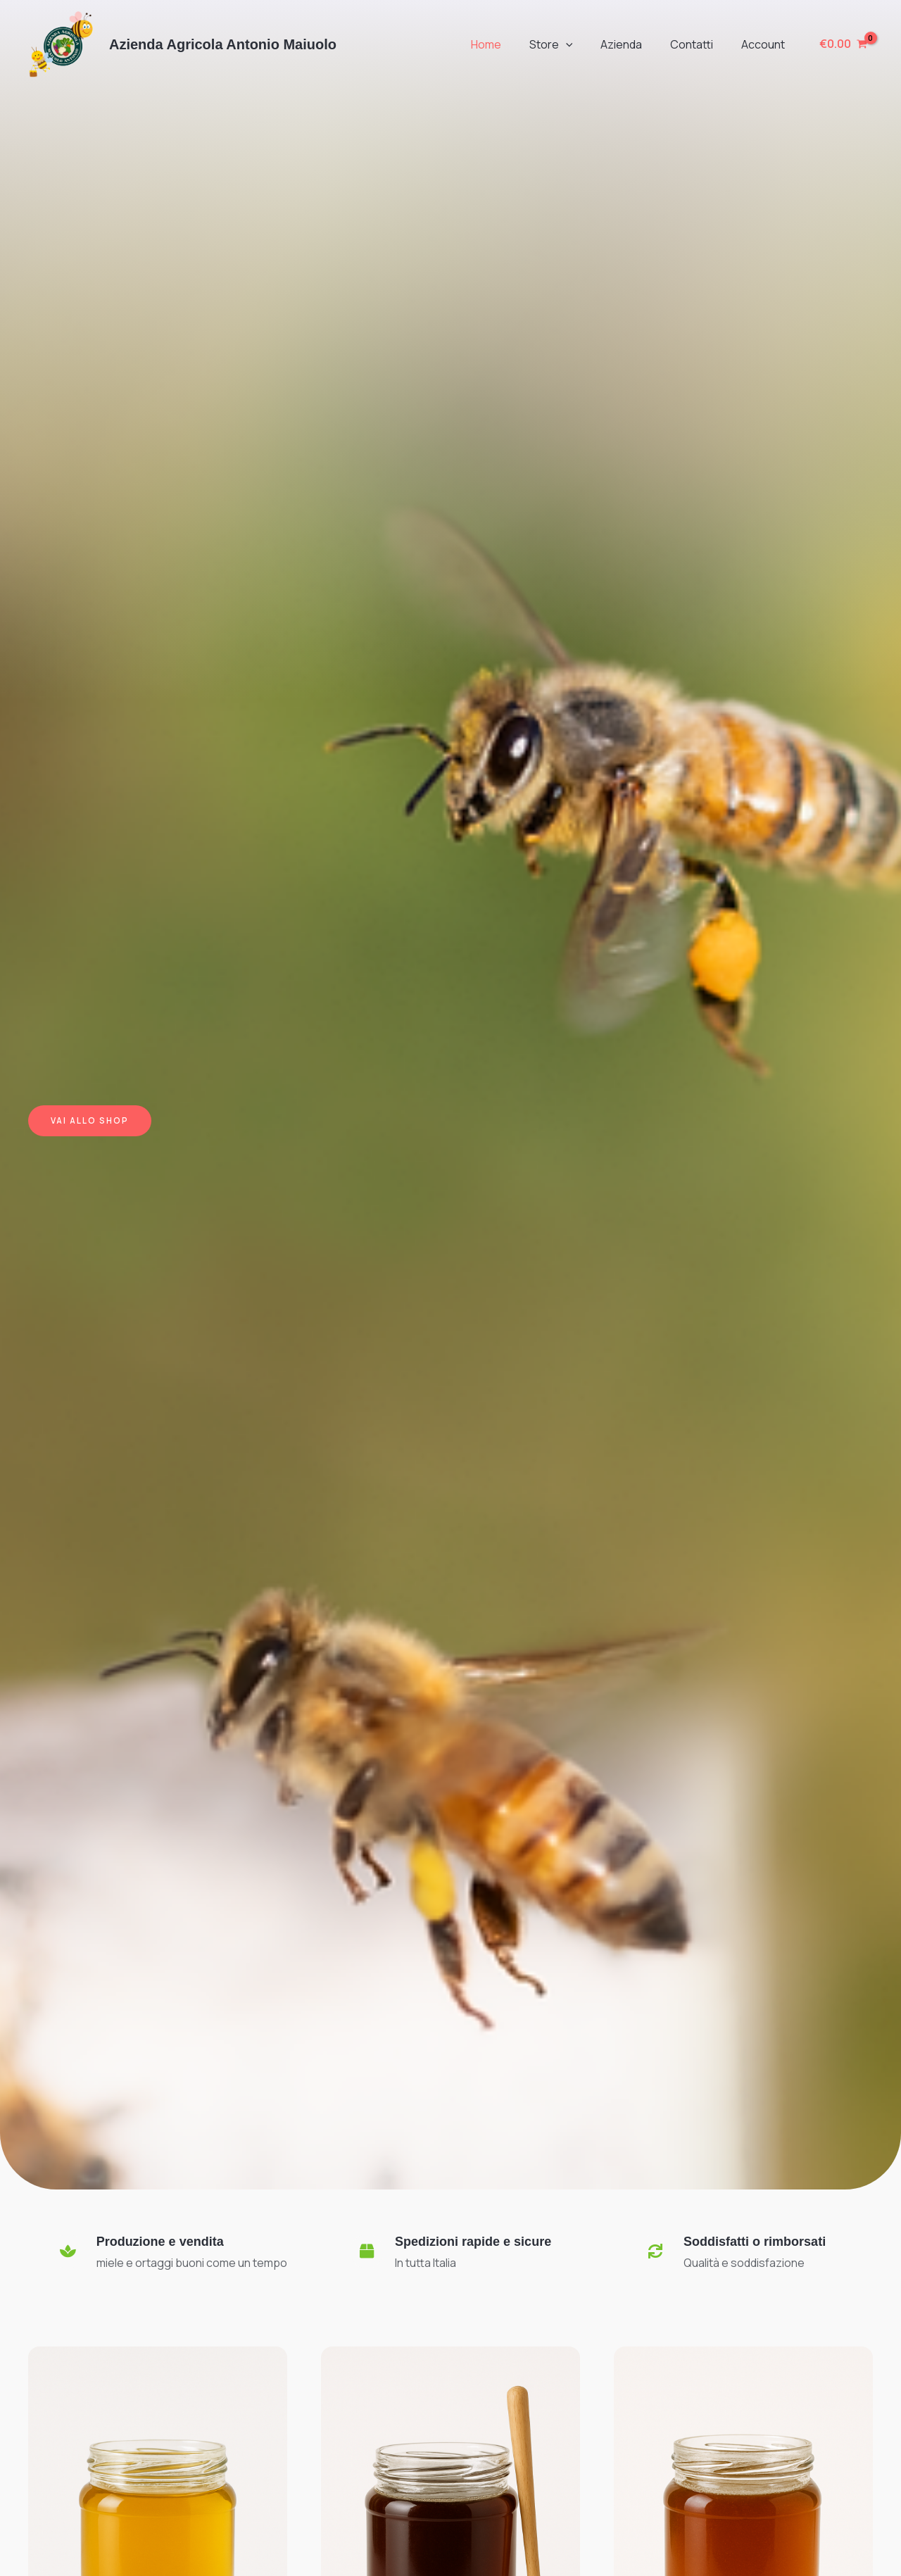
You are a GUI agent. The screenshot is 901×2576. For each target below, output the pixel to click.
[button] (586, 44)
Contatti (700, 44)
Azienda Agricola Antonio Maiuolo (222, 44)
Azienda (635, 44)
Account (766, 44)
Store (571, 44)
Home (511, 44)
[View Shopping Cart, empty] (843, 44)
